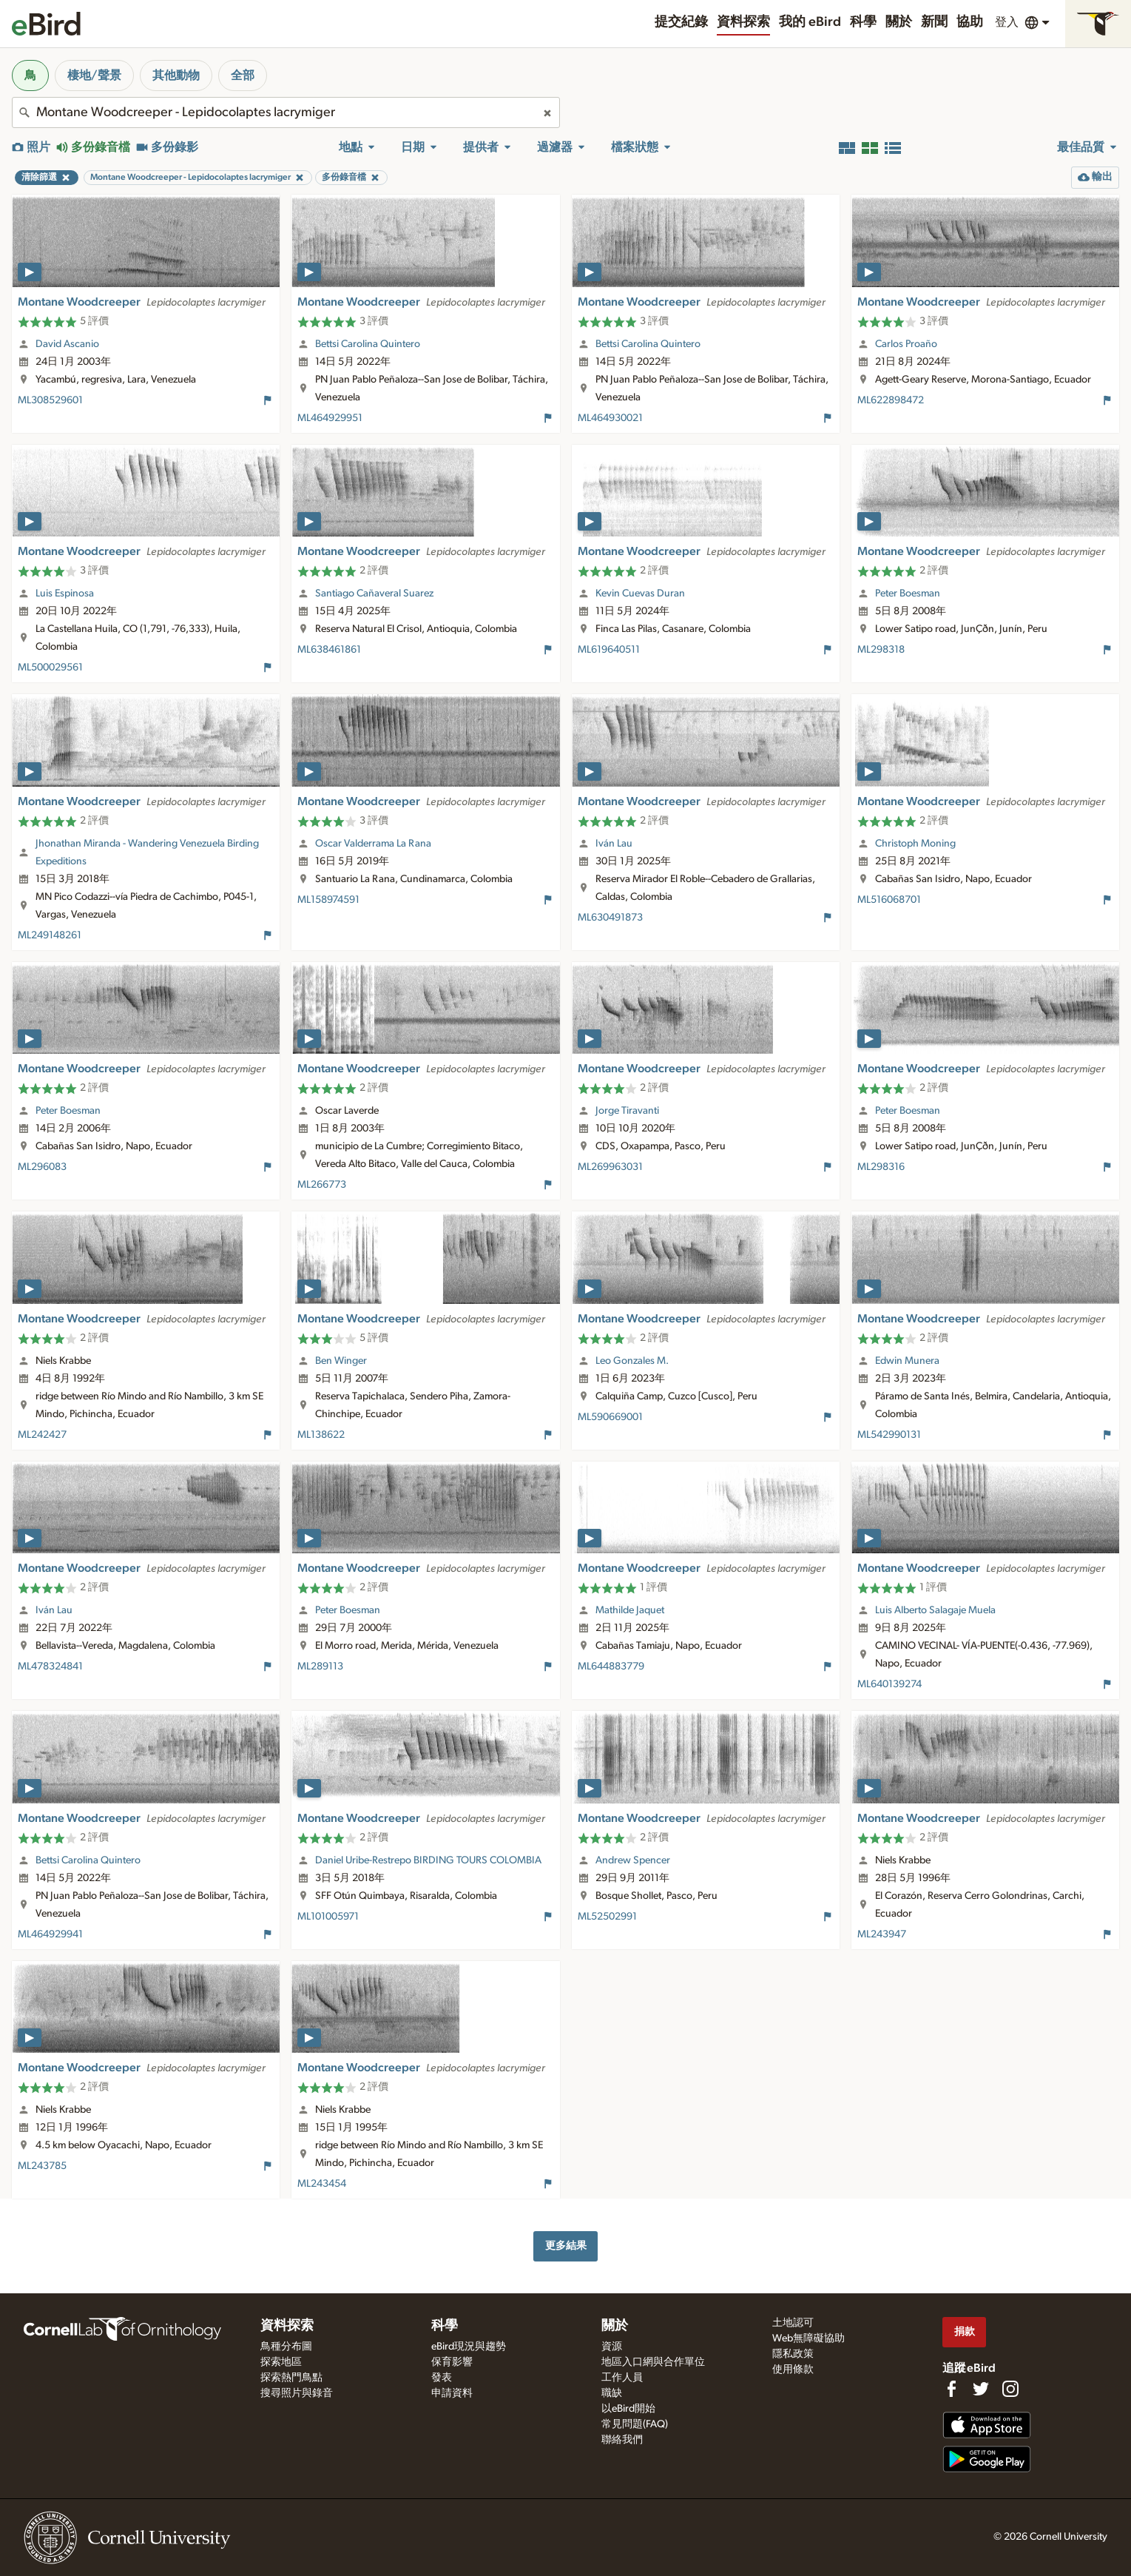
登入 (1007, 22)
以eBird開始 (628, 2409)
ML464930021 (610, 418)
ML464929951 (329, 418)
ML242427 (42, 1435)
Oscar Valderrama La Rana (373, 843)
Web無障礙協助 (808, 2338)
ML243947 (881, 1934)
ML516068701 (889, 900)
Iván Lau (613, 843)
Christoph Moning (915, 843)
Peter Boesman (907, 593)
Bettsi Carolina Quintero (367, 344)
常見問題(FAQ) (634, 2424)
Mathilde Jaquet (629, 1610)
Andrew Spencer (632, 1860)
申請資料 (452, 2393)
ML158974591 (328, 900)
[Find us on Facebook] (951, 2389)
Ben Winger (341, 1361)
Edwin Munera (907, 1361)
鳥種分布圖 (286, 2346)
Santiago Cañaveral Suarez (374, 593)
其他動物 (176, 75)
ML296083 (42, 1167)
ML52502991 (607, 1916)
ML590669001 (610, 1417)
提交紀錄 (681, 22)
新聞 (934, 22)
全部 (242, 75)
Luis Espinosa (65, 593)
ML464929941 (50, 1934)
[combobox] (286, 112)
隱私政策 (793, 2354)
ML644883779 (611, 1666)
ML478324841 (50, 1666)
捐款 (964, 2331)
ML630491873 (610, 917)
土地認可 (793, 2323)
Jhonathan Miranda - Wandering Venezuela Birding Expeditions (147, 852)
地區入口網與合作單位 (653, 2362)
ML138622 (321, 1435)
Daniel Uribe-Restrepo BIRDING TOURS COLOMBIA (428, 1860)
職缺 (611, 2393)
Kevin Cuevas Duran (640, 593)
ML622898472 (890, 400)
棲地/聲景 (94, 75)
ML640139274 (889, 1684)
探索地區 (281, 2362)
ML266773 (321, 1185)
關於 (898, 22)
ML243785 (42, 2166)
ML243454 (321, 2184)
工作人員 (622, 2377)
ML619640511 (609, 650)
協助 (969, 22)
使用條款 (793, 2369)
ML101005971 (328, 1916)
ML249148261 (49, 935)
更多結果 (566, 2245)
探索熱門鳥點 (291, 2377)
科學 (863, 22)
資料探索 (743, 22)
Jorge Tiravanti (627, 1111)
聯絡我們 (622, 2440)
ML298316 (881, 1167)
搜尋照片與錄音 (296, 2393)
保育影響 (452, 2362)
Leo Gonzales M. (632, 1361)
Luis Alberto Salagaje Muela (935, 1610)
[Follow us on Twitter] (981, 2389)
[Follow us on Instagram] (1010, 2389)
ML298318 (881, 650)
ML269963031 (610, 1167)
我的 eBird (810, 22)
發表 (441, 2377)
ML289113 (320, 1666)
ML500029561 (50, 667)
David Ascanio (67, 344)
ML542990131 (889, 1435)
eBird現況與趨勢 (468, 2346)
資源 (611, 2346)
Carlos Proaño (906, 344)
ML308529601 (50, 400)
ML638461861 (329, 650)
